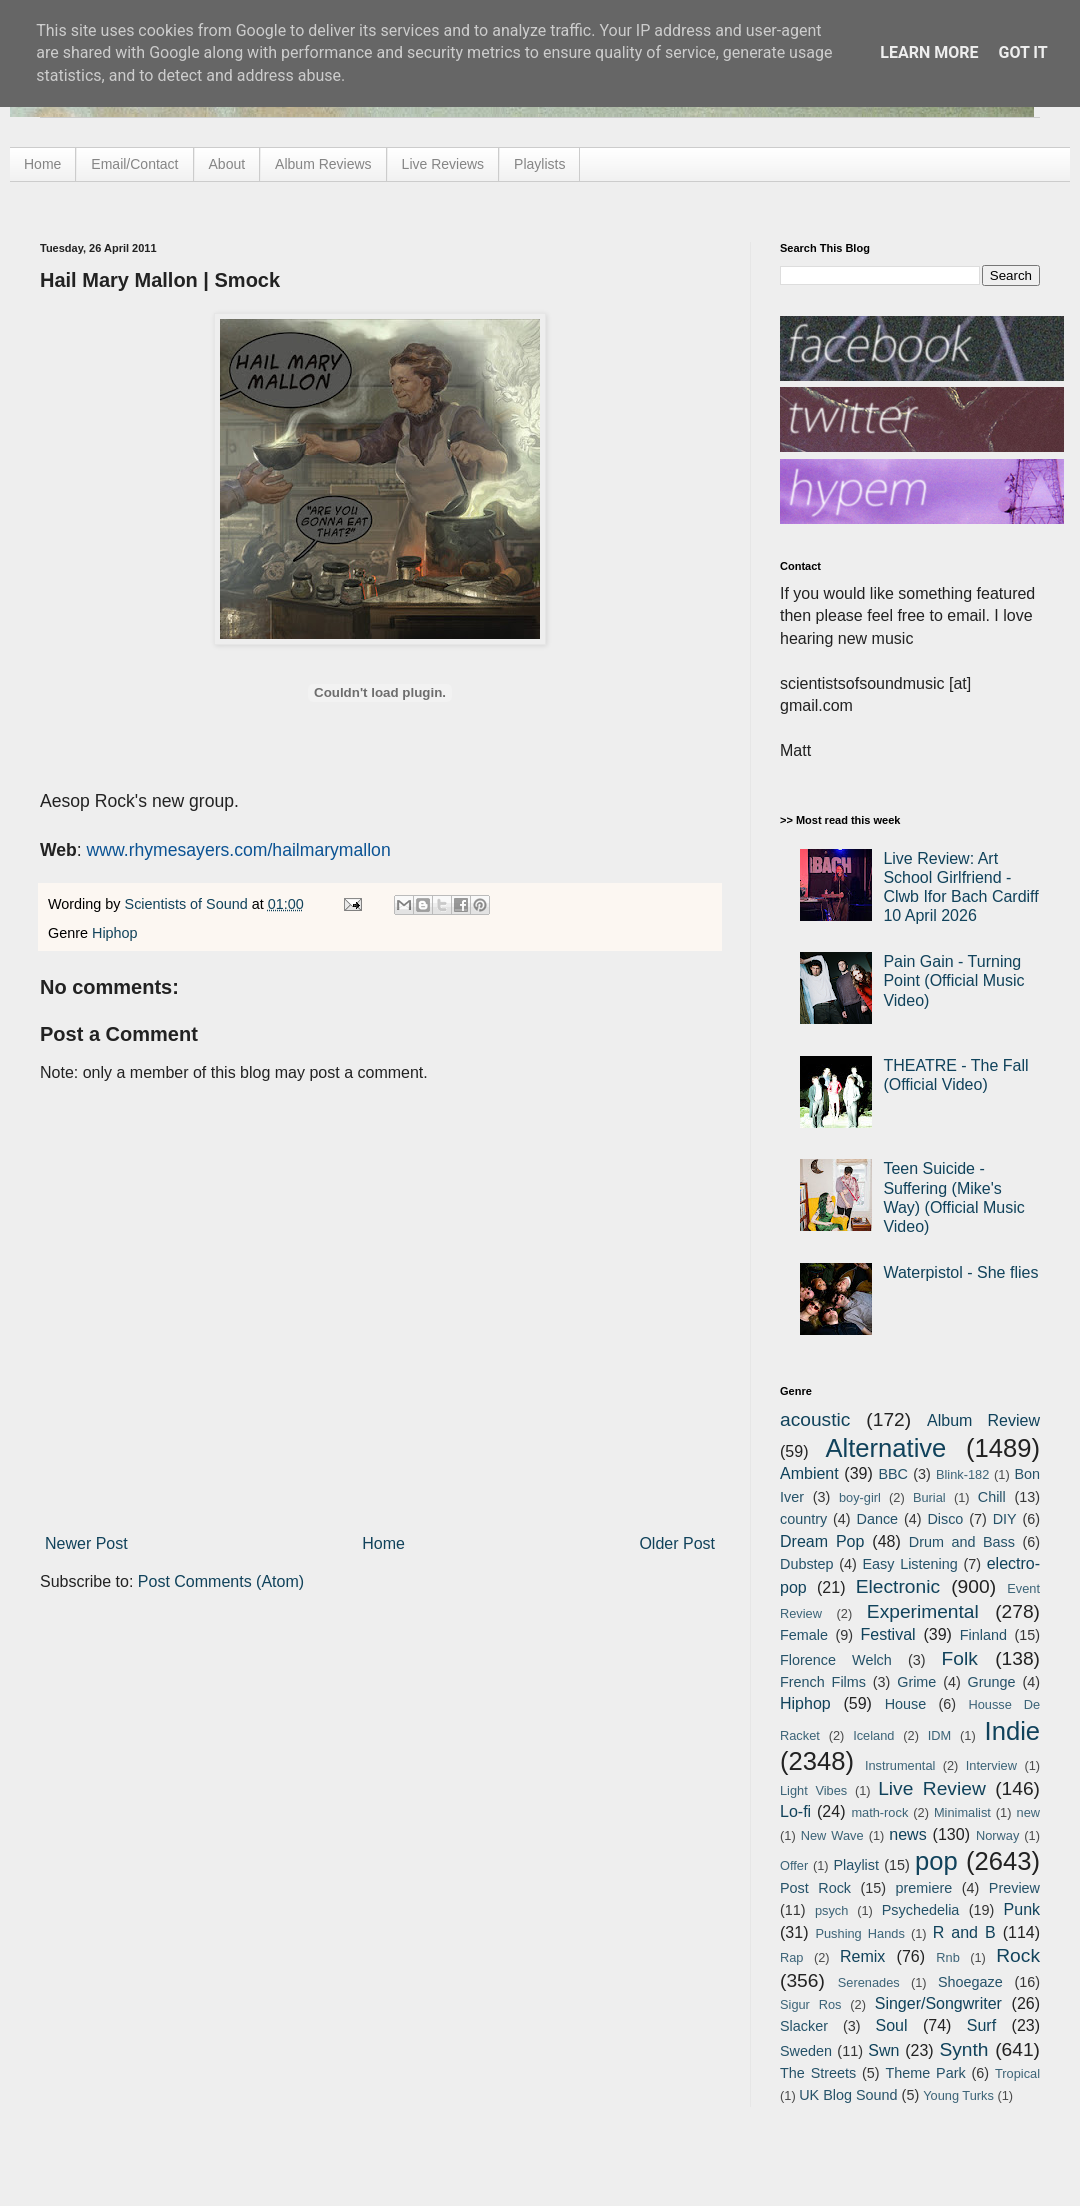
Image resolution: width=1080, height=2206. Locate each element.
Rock (1018, 1955)
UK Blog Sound (848, 2095)
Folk (960, 1658)
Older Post (677, 1543)
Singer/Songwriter (938, 2003)
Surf (981, 2025)
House (906, 1704)
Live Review (932, 1788)
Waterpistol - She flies (960, 1272)
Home (42, 164)
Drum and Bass (962, 1542)
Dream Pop (822, 1541)
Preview (1014, 1888)
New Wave (832, 1835)
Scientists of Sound (188, 904)
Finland (983, 1635)
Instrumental (900, 1765)
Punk (1022, 1909)
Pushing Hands (859, 1933)
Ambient (809, 1473)
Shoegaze (970, 1982)
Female (804, 1635)
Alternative (885, 1448)
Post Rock (815, 1888)
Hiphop (115, 933)
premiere (924, 1888)
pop (936, 1861)
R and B (964, 1932)
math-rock (879, 1812)
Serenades (869, 1982)
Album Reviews (323, 164)
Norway (997, 1835)
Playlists (539, 164)
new (1028, 1812)
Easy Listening (910, 1564)
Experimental (923, 1611)
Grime (916, 1682)
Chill (992, 1497)
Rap (791, 1957)
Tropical (1017, 2073)
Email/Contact (134, 164)
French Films (823, 1682)
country (803, 1519)
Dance (877, 1519)
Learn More (929, 52)
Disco (945, 1519)
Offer (794, 1865)
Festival (887, 1634)
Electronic (898, 1586)
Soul (892, 2025)
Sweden (806, 2051)
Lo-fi (795, 1811)
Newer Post (86, 1543)
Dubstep (807, 1564)
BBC (893, 1474)
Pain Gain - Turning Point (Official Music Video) (953, 980)
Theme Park (926, 2073)
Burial (929, 1497)
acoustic (815, 1419)
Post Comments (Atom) (221, 1581)
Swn (883, 2050)
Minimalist (962, 1812)
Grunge (992, 1682)
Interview (991, 1765)
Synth (963, 2049)
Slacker (804, 2026)
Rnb (947, 1957)
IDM (939, 1735)
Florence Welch (836, 1660)
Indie (1013, 1731)
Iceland (873, 1735)
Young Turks (958, 2095)
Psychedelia (921, 1910)
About (227, 164)
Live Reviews (443, 164)
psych (831, 1910)
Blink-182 (962, 1474)
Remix (862, 1956)
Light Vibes (813, 1790)
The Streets (818, 2073)
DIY (1005, 1519)
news (907, 1834)
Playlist (856, 1865)
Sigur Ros (810, 2004)
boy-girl (860, 1497)
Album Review (983, 1420)
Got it (1022, 52)
